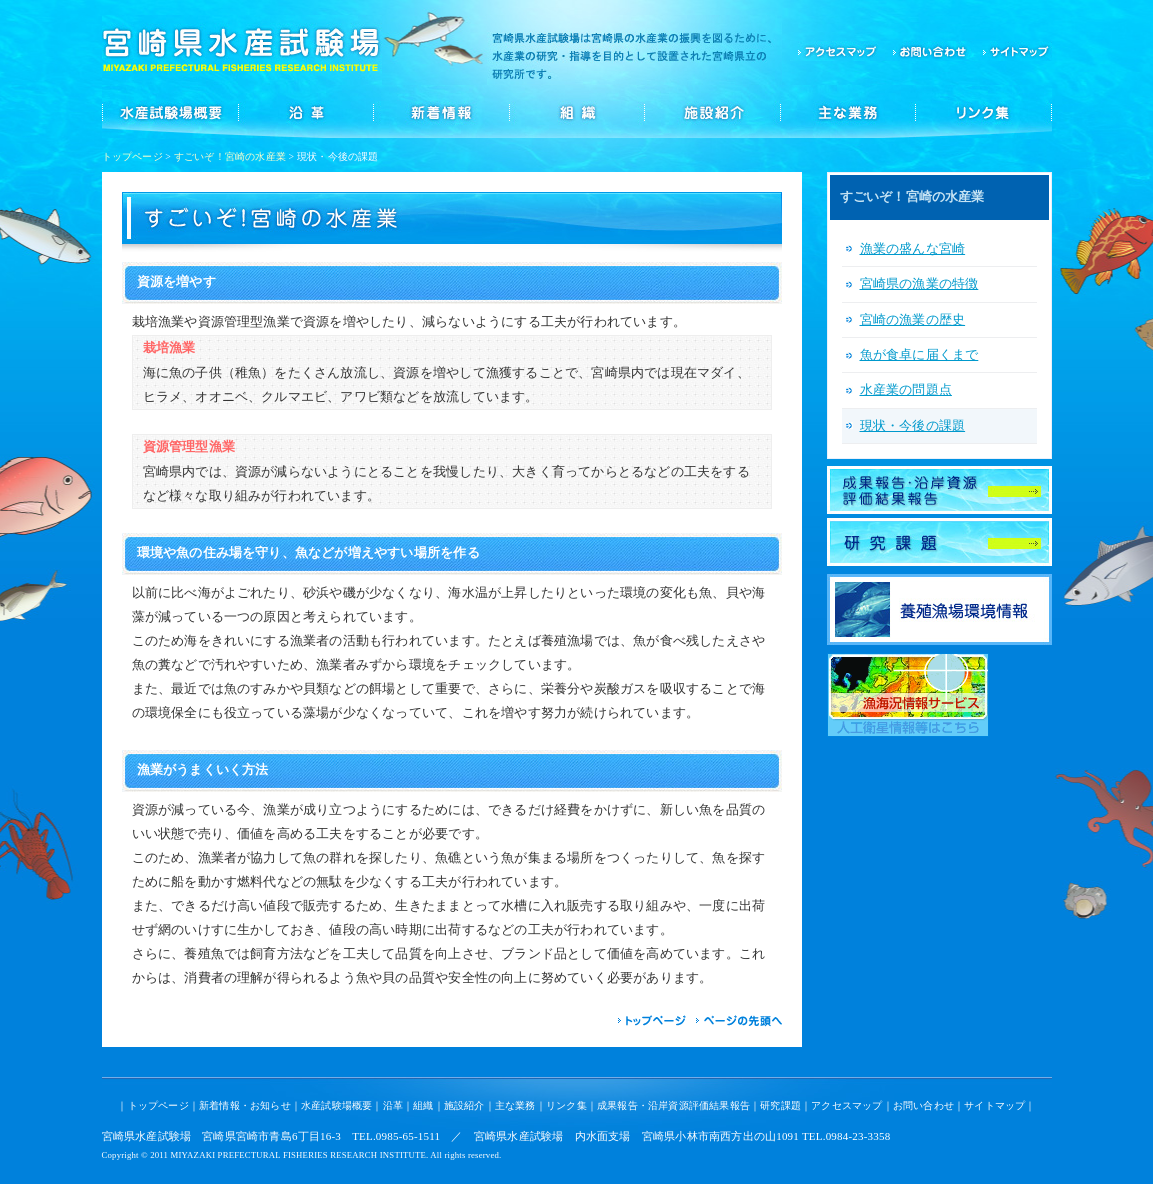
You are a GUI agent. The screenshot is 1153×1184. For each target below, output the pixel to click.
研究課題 (939, 542)
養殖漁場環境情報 (939, 609)
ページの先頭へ (739, 1021)
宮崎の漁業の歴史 (913, 320)
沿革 (305, 111)
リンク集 (984, 111)
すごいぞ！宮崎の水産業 (230, 156)
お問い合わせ (929, 51)
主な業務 (848, 111)
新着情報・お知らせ (245, 1105)
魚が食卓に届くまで (919, 355)
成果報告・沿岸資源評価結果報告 (673, 1105)
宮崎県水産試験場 (242, 50)
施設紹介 (713, 111)
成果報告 (939, 490)
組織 (577, 111)
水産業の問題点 (906, 390)
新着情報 (441, 111)
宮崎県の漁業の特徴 (919, 284)
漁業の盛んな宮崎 (913, 249)
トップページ (132, 156)
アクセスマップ (837, 51)
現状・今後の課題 (913, 426)
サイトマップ (1013, 51)
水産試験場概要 (170, 111)
